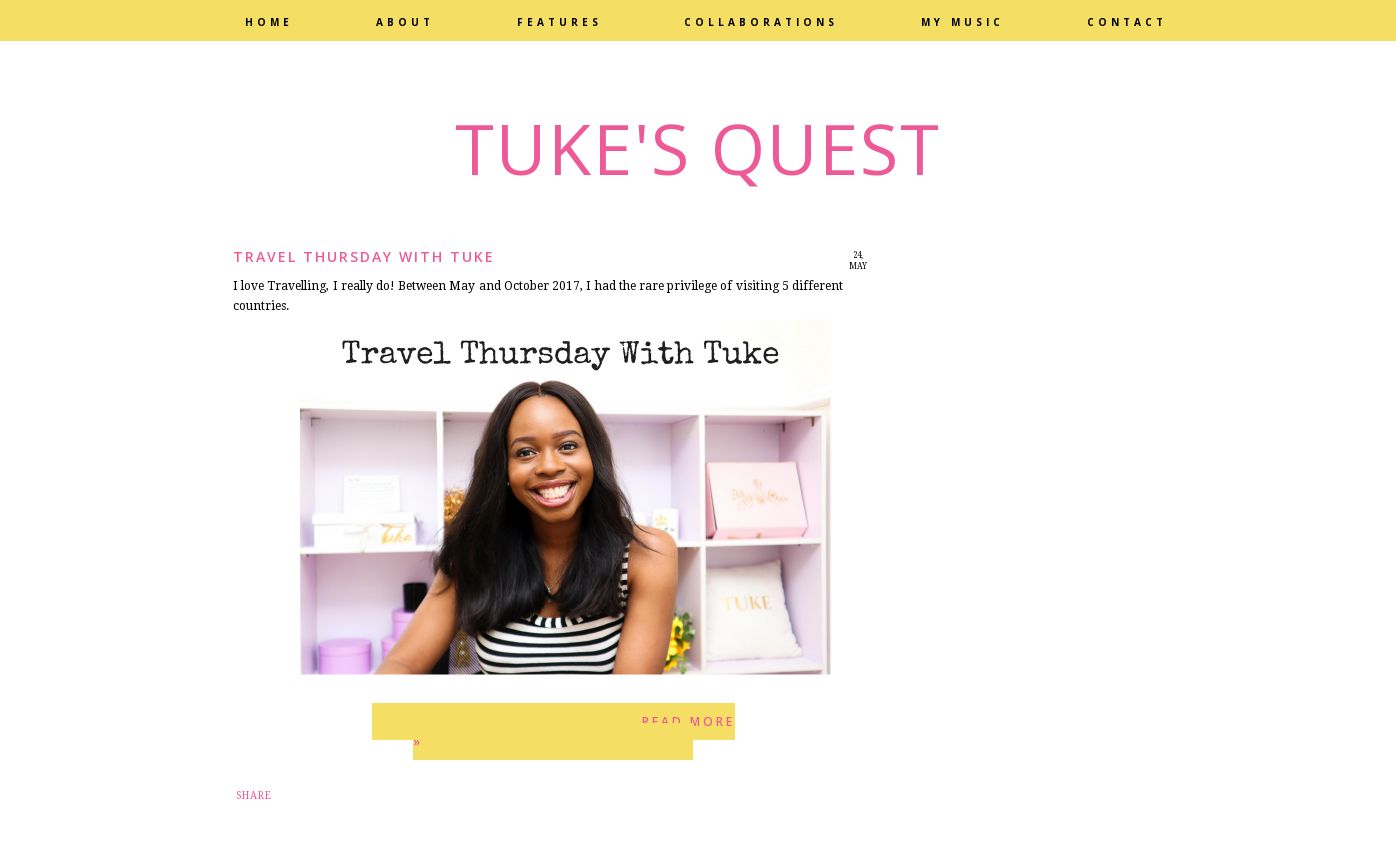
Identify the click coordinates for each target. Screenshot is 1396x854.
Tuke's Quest (698, 148)
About (405, 22)
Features (559, 22)
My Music (962, 22)
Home (269, 22)
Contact (1127, 22)
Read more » (574, 731)
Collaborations (761, 22)
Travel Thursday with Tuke (364, 256)
